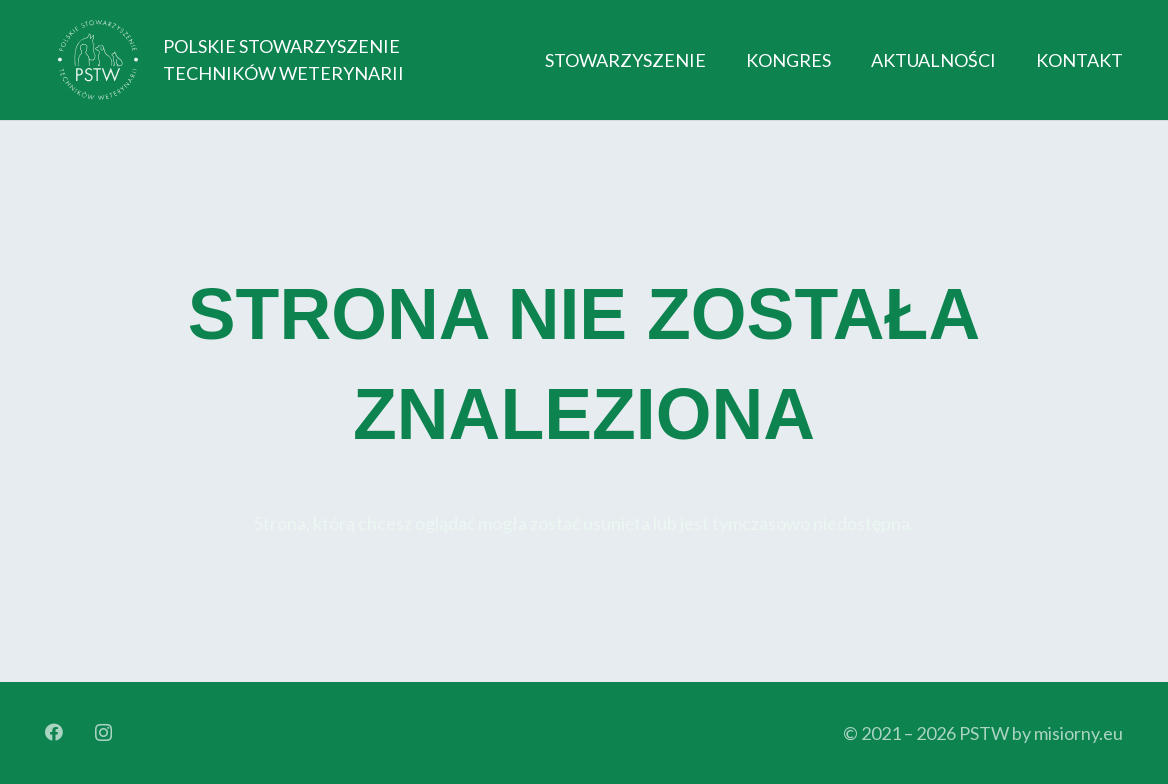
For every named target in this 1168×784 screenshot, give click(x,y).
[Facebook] (54, 732)
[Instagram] (103, 733)
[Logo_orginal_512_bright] (98, 60)
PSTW (984, 733)
